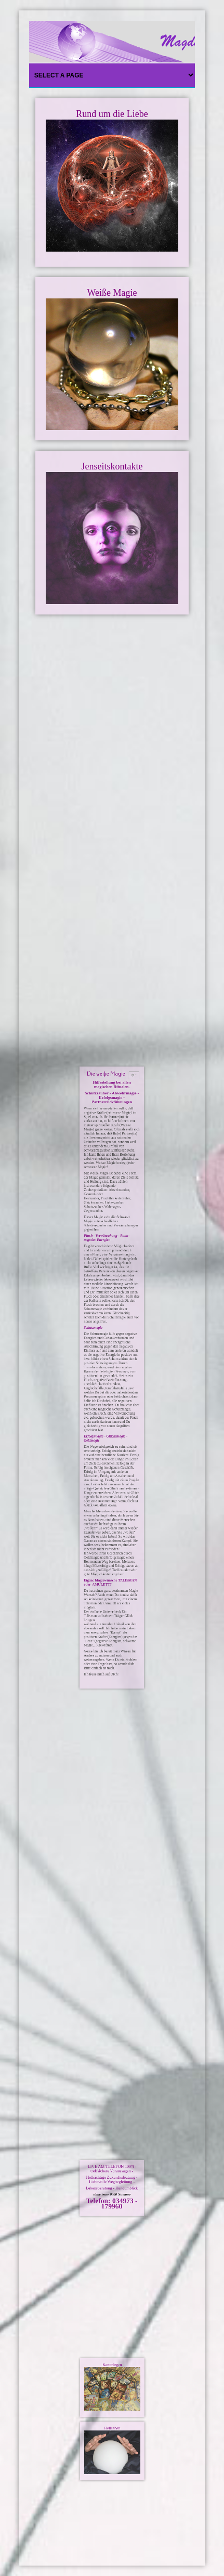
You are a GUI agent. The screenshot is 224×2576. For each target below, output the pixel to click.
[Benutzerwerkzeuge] (118, 1331)
